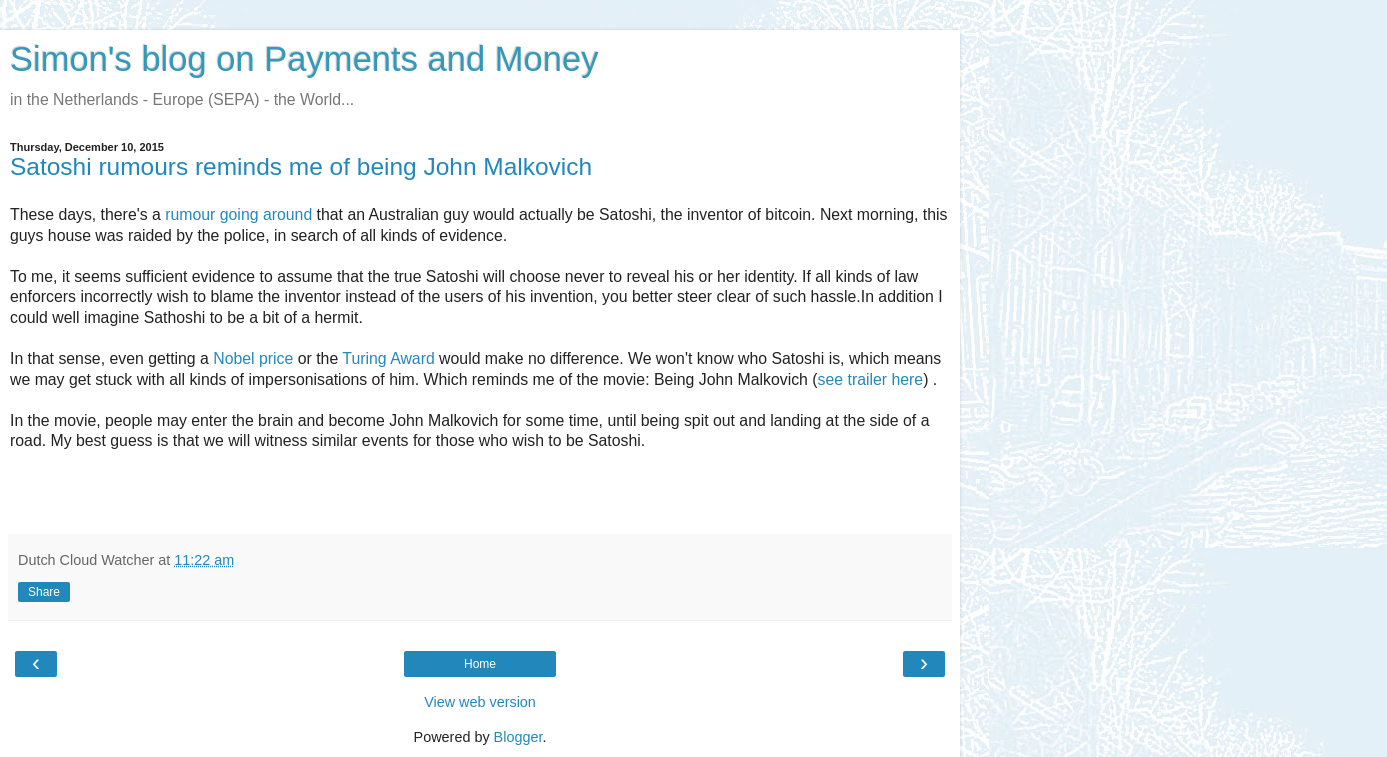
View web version (480, 702)
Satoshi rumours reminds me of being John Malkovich (301, 166)
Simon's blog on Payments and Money (304, 59)
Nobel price (253, 358)
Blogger (518, 737)
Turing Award (388, 358)
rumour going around (238, 214)
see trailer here (871, 379)
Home (480, 664)
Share (44, 592)
